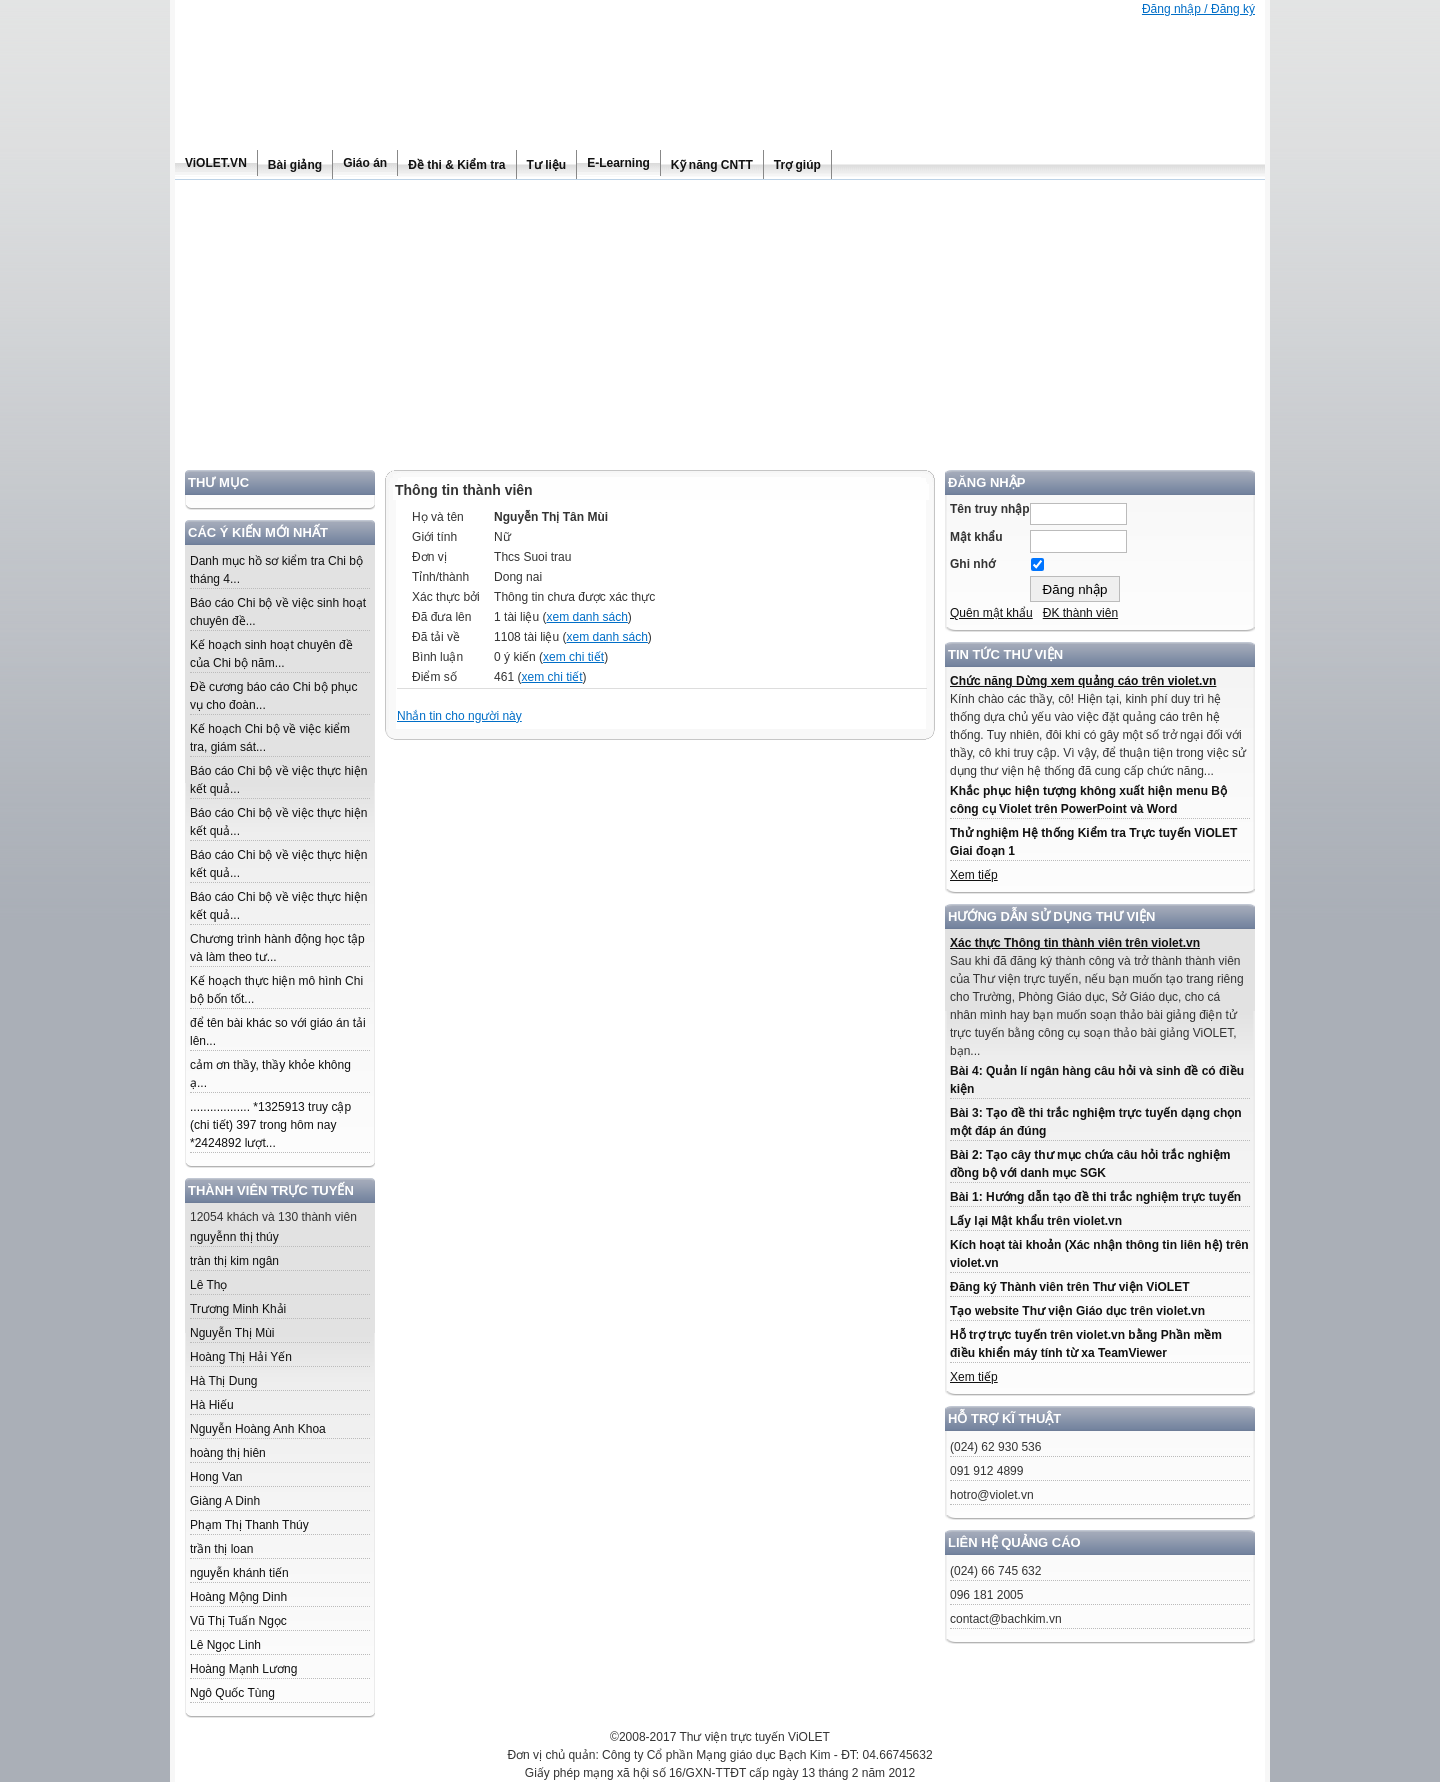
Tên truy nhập (990, 509)
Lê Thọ (208, 1285)
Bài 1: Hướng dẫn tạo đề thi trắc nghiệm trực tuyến (1095, 1197)
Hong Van (216, 1477)
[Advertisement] (720, 330)
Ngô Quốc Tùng (232, 1693)
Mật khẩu (976, 537)
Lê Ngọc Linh (225, 1645)
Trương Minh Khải (238, 1309)
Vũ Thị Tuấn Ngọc (238, 1621)
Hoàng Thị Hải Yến (241, 1357)
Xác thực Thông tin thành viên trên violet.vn (1075, 943)
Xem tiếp (974, 875)
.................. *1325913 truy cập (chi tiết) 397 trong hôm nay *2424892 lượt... (274, 1125)
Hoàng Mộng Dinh (238, 1597)
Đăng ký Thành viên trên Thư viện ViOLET (1069, 1287)
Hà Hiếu (212, 1405)
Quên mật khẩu (991, 613)
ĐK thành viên (1080, 613)
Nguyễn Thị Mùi (232, 1333)
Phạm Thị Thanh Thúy (249, 1525)
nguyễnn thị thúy (234, 1237)
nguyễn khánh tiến (239, 1573)
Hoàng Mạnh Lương (243, 1669)
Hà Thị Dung (223, 1381)
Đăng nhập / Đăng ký (1198, 9)
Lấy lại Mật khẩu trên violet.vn (1036, 1221)
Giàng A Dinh (225, 1501)
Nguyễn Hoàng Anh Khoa (258, 1429)
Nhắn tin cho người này (459, 716)
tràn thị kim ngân (234, 1261)
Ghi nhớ (972, 564)
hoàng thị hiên (228, 1453)
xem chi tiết (573, 657)
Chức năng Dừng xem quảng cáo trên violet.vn (1083, 681)
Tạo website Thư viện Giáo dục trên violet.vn (1077, 1311)
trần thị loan (221, 1549)
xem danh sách (586, 617)
